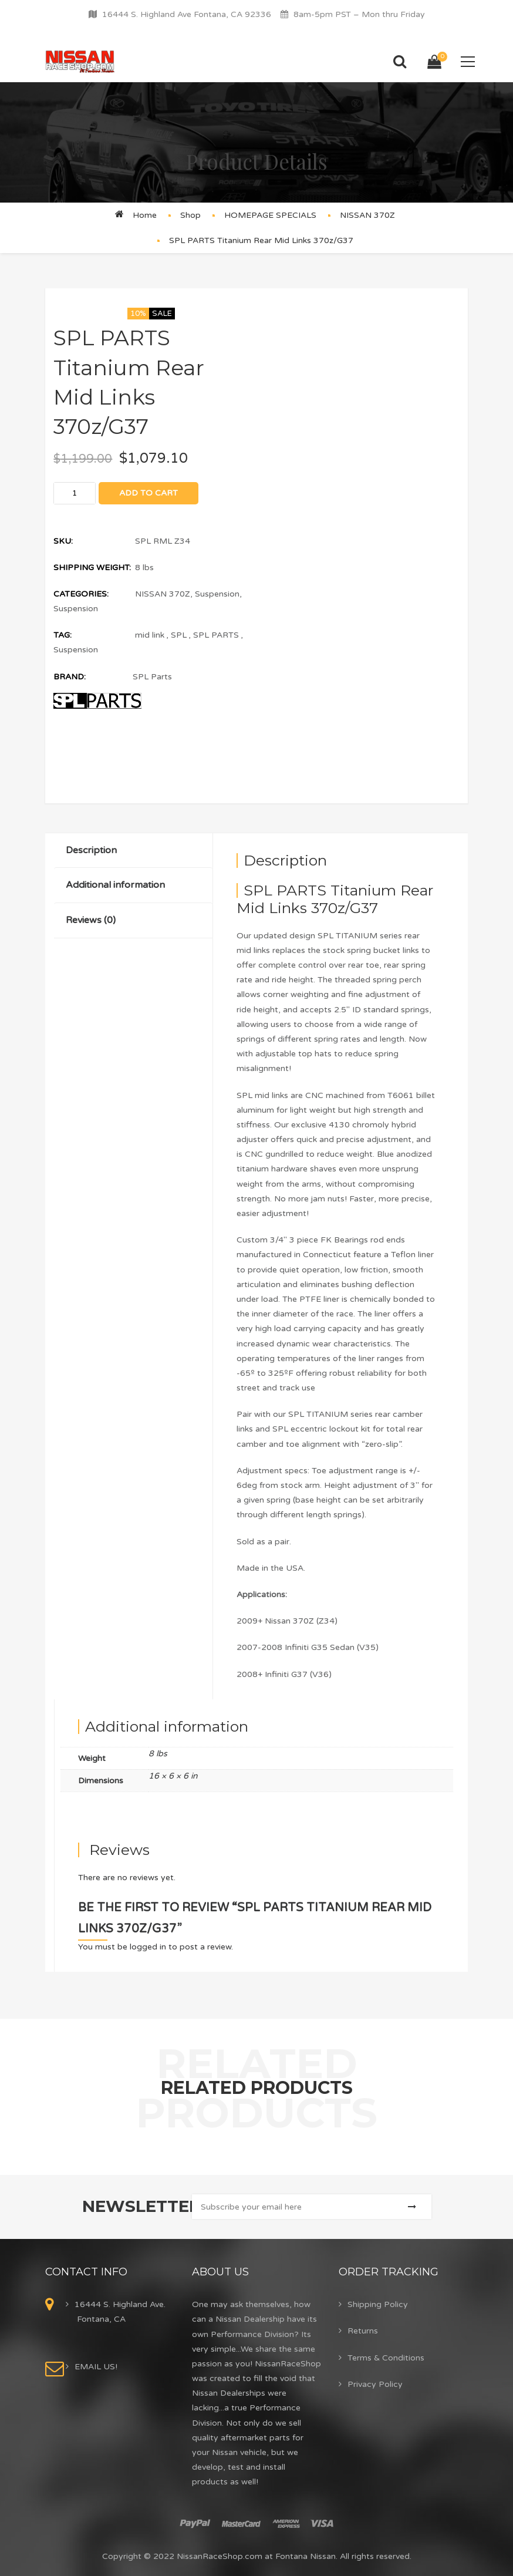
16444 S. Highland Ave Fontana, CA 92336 (186, 14)
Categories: (81, 594)
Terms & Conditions (385, 2358)
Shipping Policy (377, 2304)
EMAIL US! (96, 2367)
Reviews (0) (91, 920)
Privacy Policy (375, 2384)
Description (91, 850)
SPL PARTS (216, 635)
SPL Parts (152, 677)
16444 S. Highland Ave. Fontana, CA (120, 2311)
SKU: (63, 541)
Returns (362, 2331)
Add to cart (148, 493)
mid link (149, 635)
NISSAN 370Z (367, 215)
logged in (148, 1947)
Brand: (69, 677)
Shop (190, 215)
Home (145, 215)
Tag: (62, 635)
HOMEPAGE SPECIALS (270, 215)
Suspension (217, 594)
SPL (179, 635)
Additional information (115, 885)
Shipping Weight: (92, 568)
